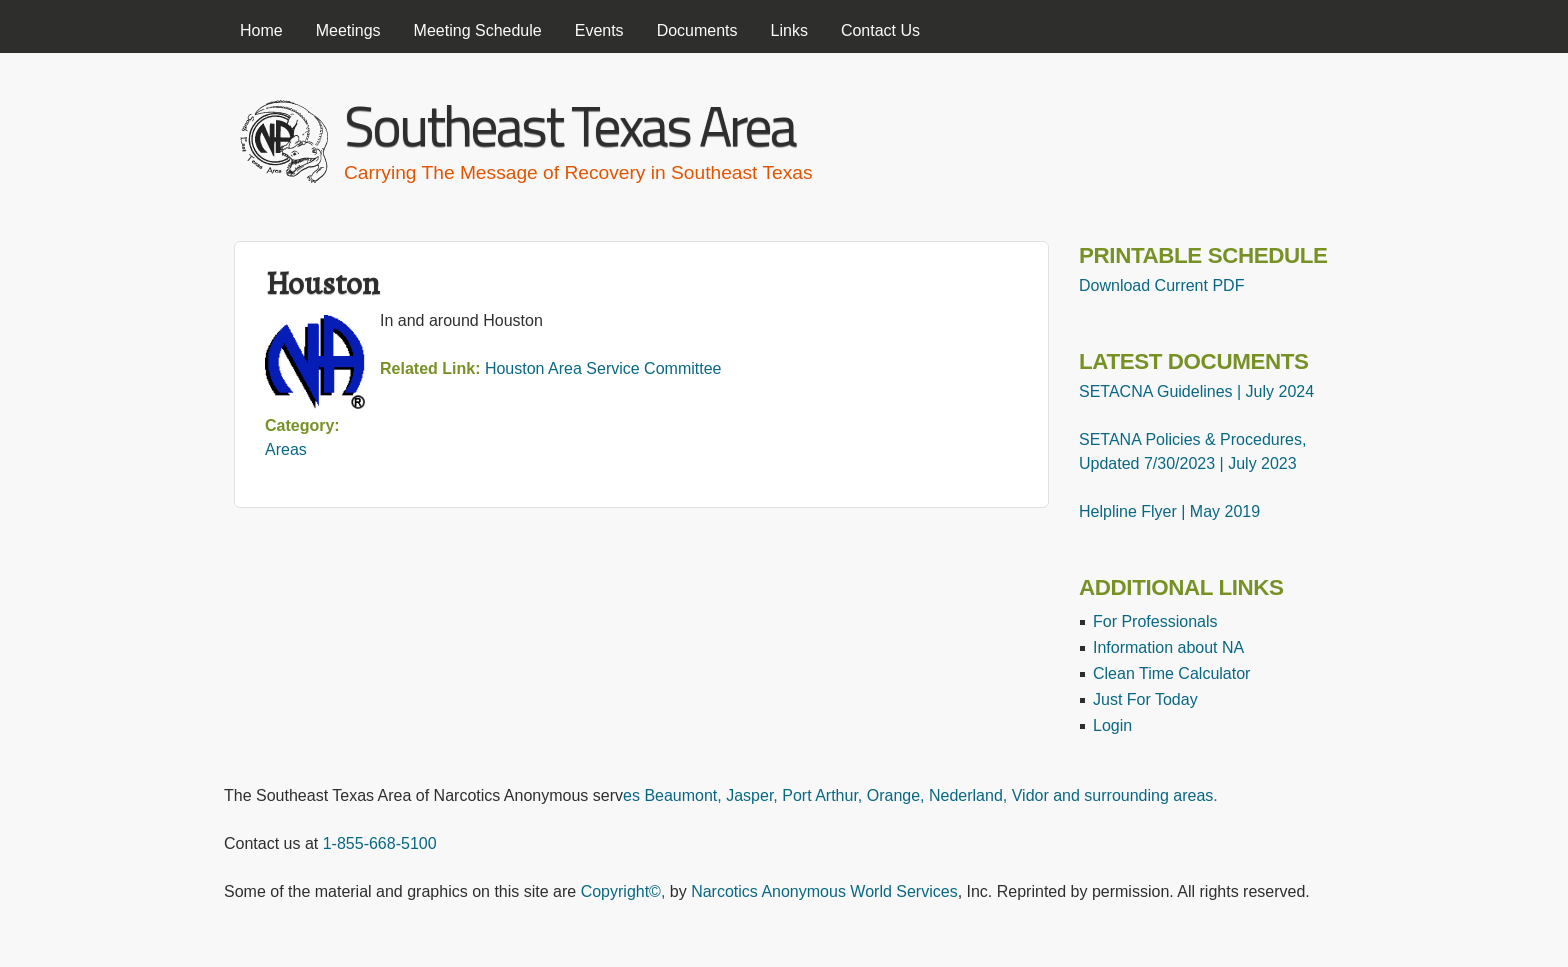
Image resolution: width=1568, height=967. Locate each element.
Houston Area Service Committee (603, 368)
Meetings (348, 30)
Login (1112, 725)
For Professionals (1155, 621)
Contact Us (880, 30)
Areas (286, 449)
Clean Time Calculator (1171, 673)
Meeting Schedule (478, 30)
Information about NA (1168, 647)
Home (261, 30)
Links (789, 30)
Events (599, 30)
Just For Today (1145, 699)
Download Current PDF (1161, 285)
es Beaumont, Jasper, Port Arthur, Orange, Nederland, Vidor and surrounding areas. (920, 795)
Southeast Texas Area (569, 125)
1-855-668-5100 (380, 843)
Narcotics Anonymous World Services (824, 891)
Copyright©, (623, 891)
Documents (697, 30)
